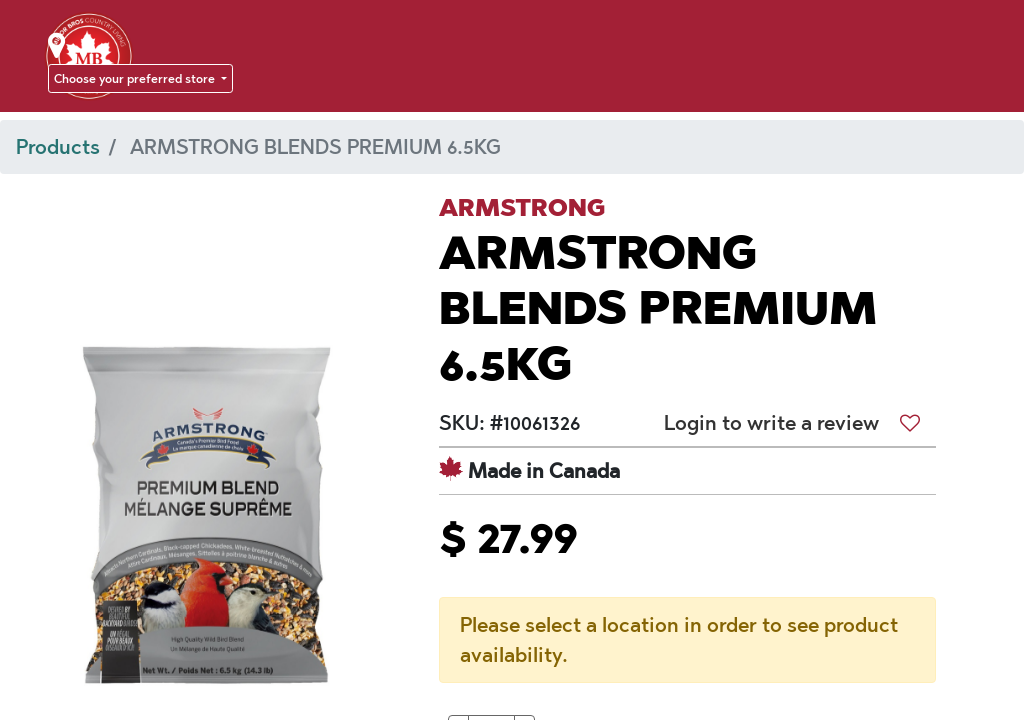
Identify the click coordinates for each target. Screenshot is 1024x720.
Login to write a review (771, 423)
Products (58, 147)
